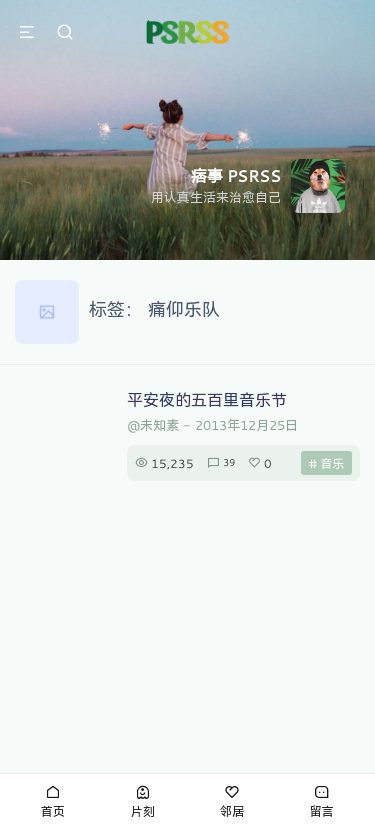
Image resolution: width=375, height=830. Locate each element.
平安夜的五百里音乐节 (207, 399)
